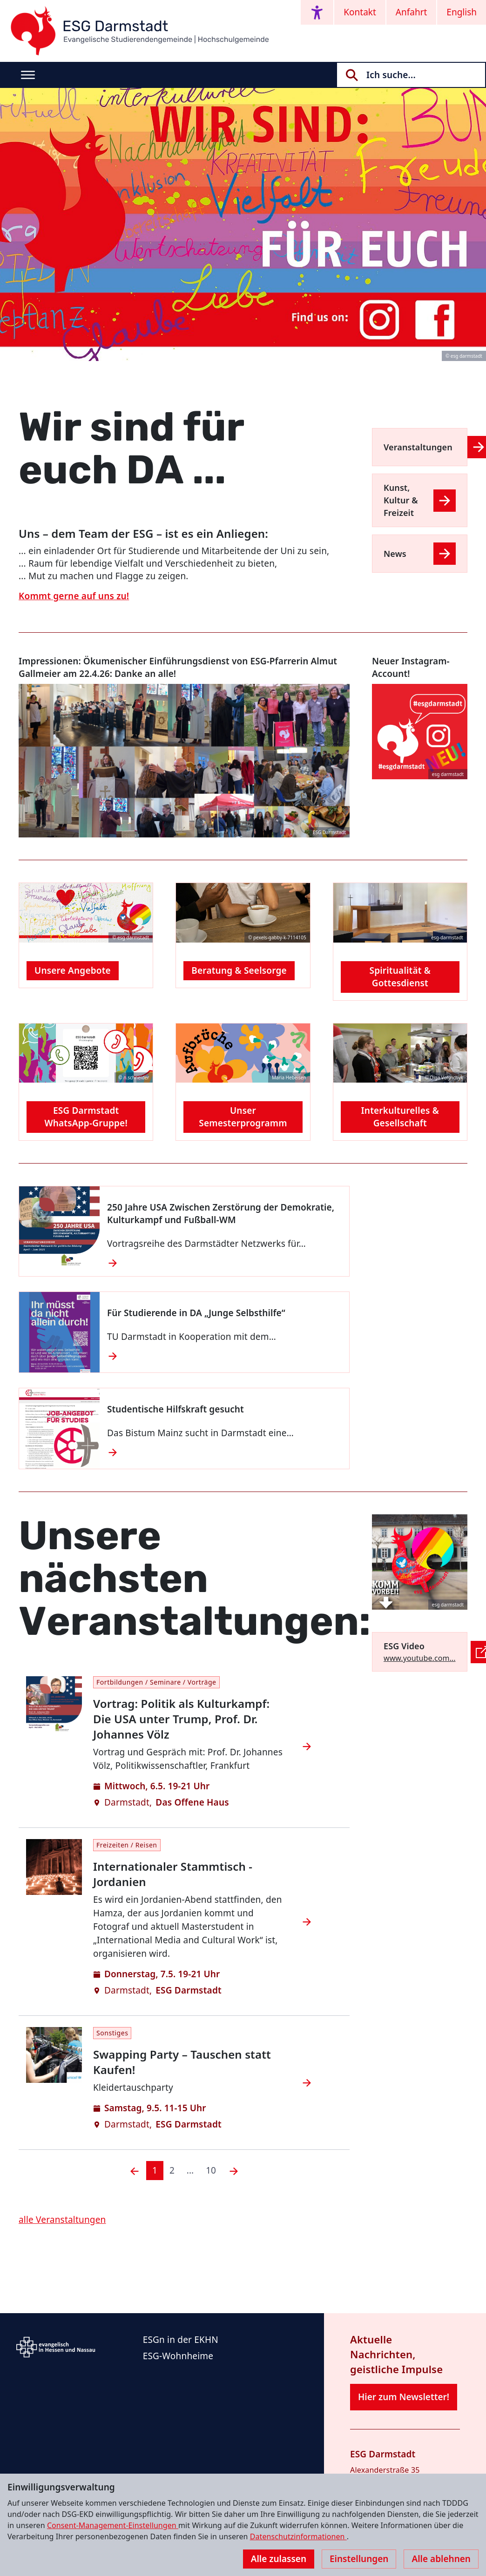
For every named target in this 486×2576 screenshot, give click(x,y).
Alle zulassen (278, 2559)
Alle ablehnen (441, 2559)
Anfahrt (411, 12)
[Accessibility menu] (317, 12)
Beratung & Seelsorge (238, 970)
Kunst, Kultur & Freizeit (401, 500)
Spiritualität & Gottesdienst (400, 976)
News (395, 553)
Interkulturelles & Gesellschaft (400, 1116)
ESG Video (404, 1646)
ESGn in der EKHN (180, 2340)
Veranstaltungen (418, 447)
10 (211, 2170)
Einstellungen (359, 2559)
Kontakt (360, 12)
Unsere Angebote (72, 970)
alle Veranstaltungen (62, 2220)
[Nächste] (233, 2170)
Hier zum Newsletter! (403, 2397)
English (461, 12)
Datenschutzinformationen (298, 2536)
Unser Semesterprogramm (243, 1116)
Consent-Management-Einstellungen (112, 2525)
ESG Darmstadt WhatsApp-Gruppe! (85, 1116)
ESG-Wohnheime (178, 2356)
